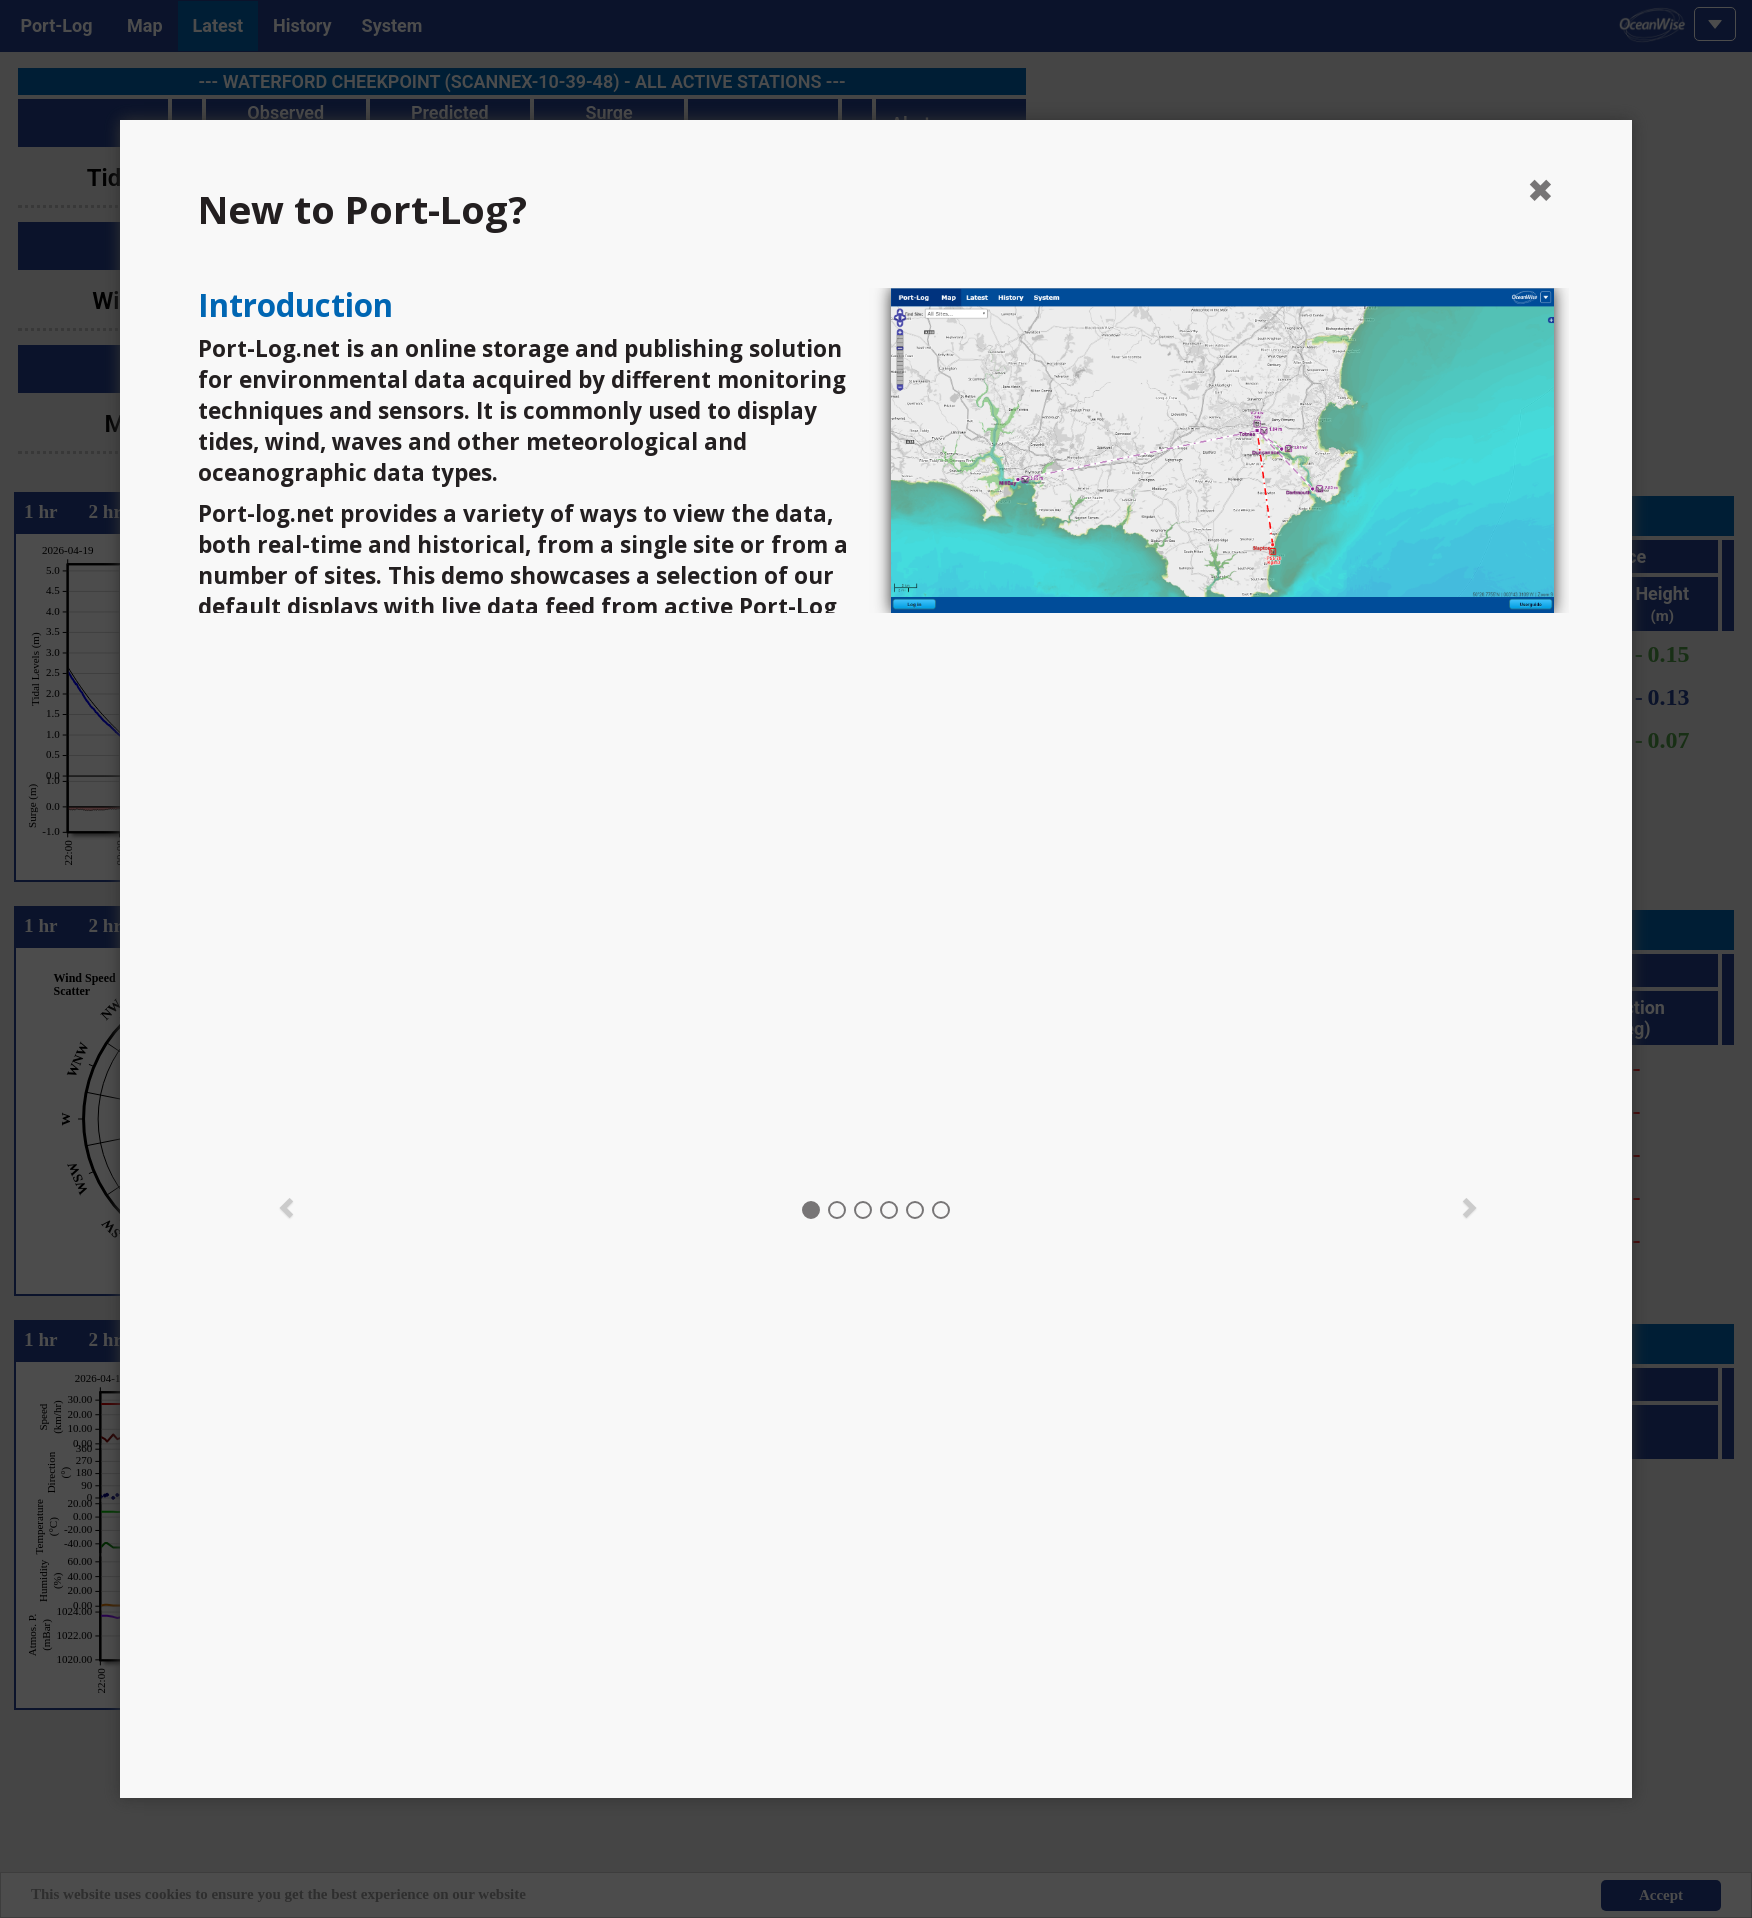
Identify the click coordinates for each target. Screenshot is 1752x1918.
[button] (287, 1206)
